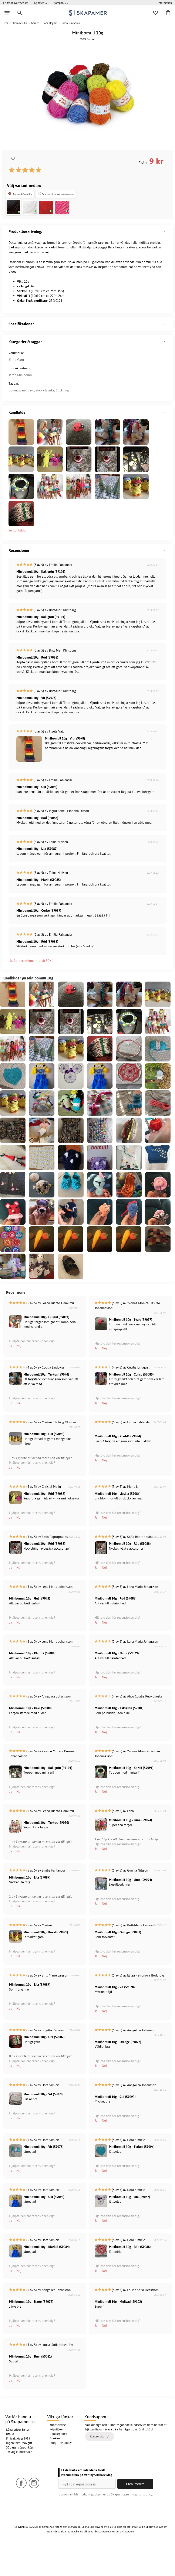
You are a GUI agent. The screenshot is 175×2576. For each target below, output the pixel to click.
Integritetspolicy (61, 2474)
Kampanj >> (61, 2)
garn (57, 293)
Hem (5, 23)
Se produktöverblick (22, 194)
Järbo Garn (16, 391)
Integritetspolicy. (141, 2526)
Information (165, 2)
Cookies (55, 2469)
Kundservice (58, 2456)
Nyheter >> (40, 2)
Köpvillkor (56, 2461)
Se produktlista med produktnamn (58, 194)
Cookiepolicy (58, 2465)
